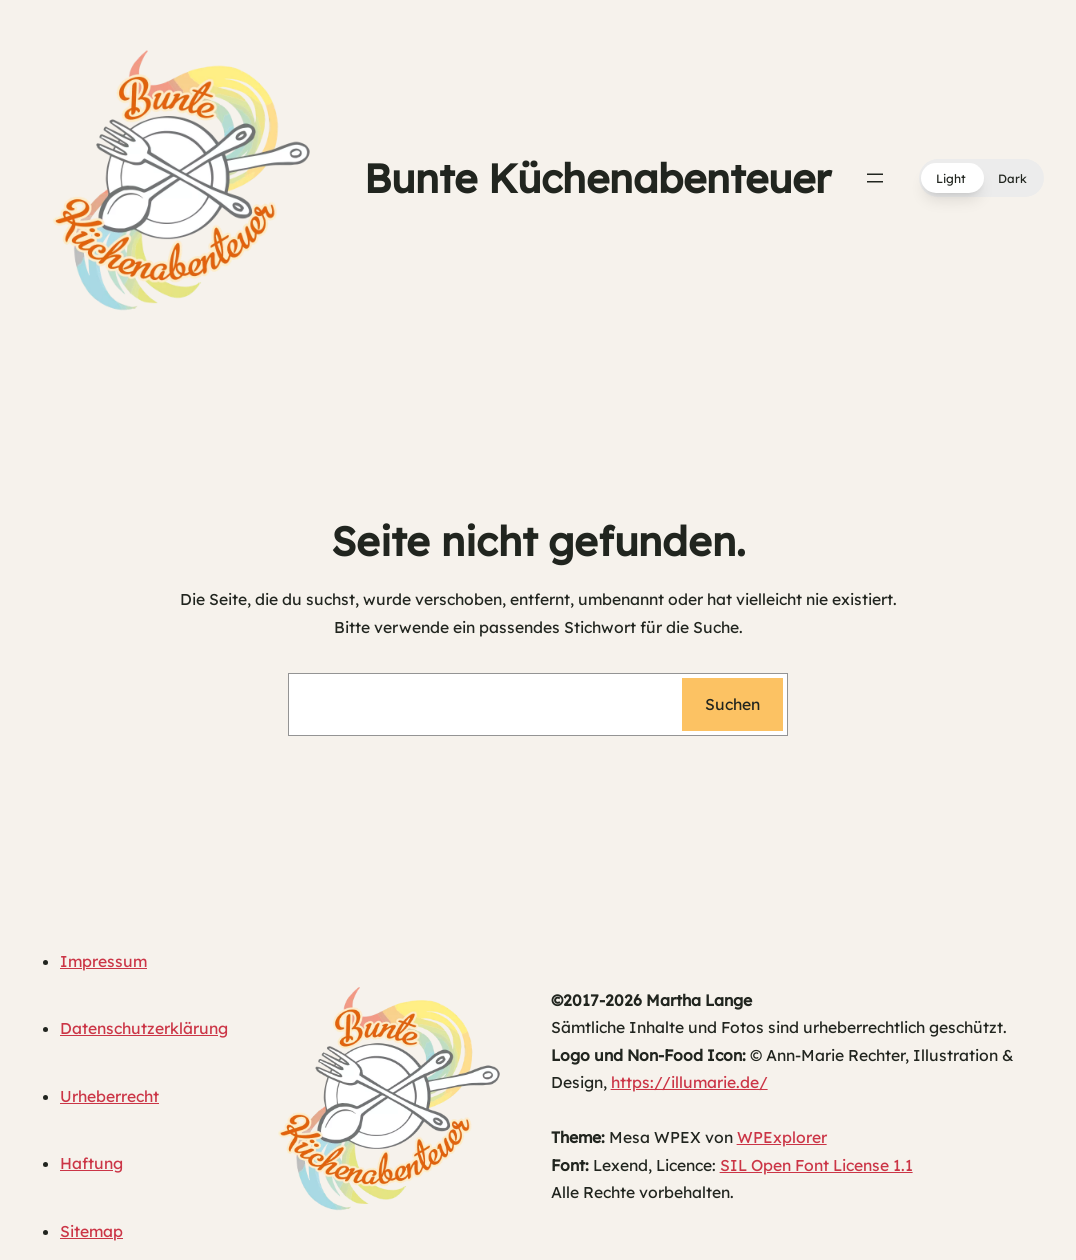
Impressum (103, 961)
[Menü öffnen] (875, 178)
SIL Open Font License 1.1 (816, 1165)
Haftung (91, 1163)
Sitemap (91, 1231)
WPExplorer (782, 1137)
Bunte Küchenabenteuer (597, 178)
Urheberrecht (109, 1096)
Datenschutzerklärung (144, 1028)
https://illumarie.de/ (689, 1082)
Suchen (732, 704)
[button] (981, 178)
